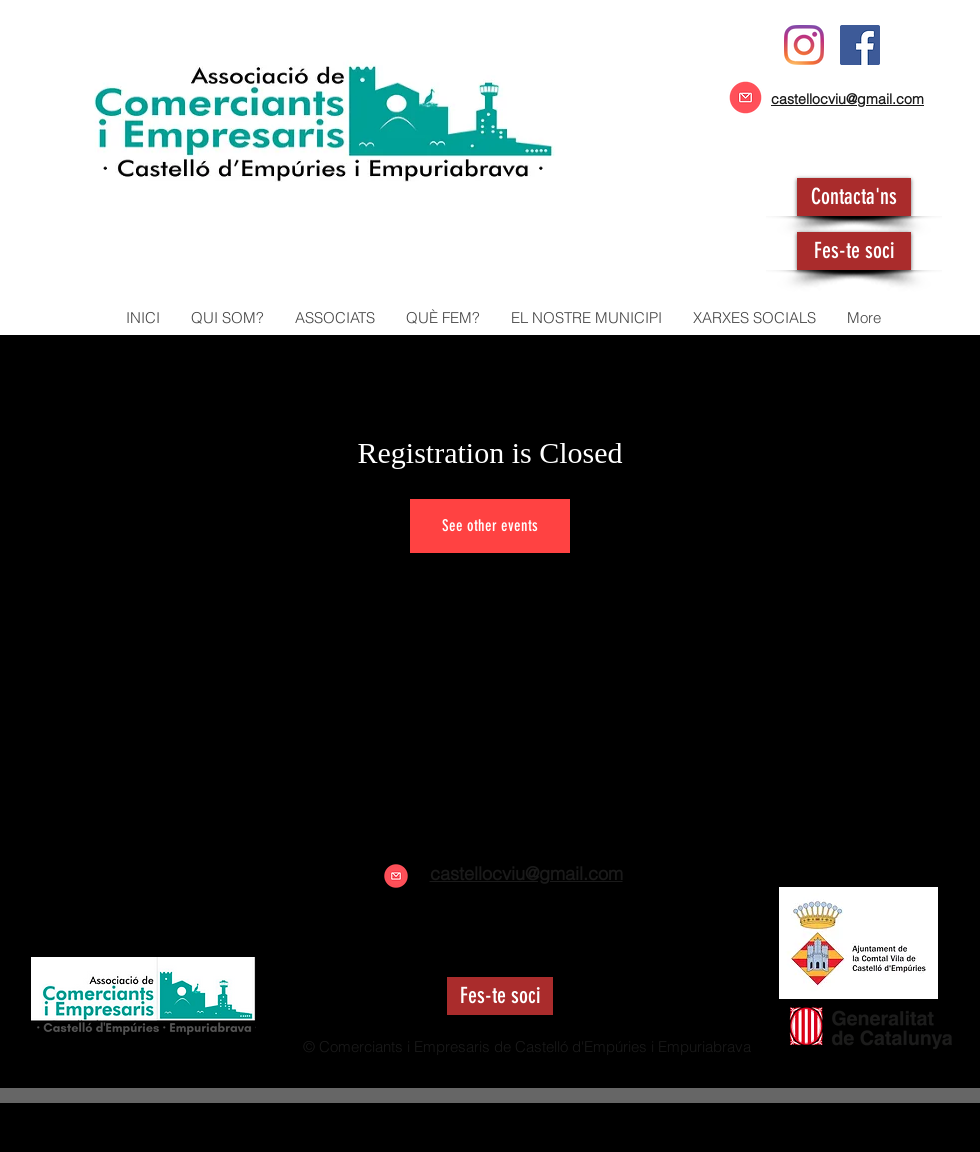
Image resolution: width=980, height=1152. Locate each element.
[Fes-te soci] (854, 251)
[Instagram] (804, 45)
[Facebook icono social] (860, 45)
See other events (490, 525)
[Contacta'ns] (854, 197)
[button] (334, 318)
